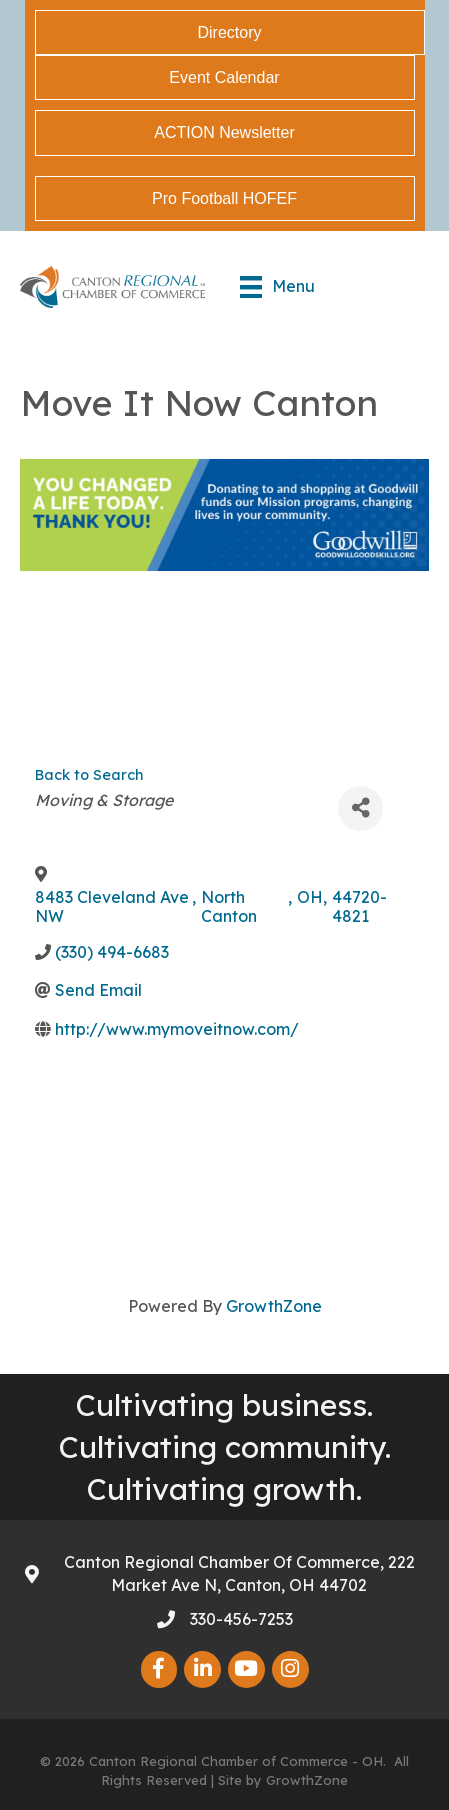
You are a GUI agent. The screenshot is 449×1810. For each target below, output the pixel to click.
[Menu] (277, 287)
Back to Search (89, 775)
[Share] (360, 808)
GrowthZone (274, 1306)
